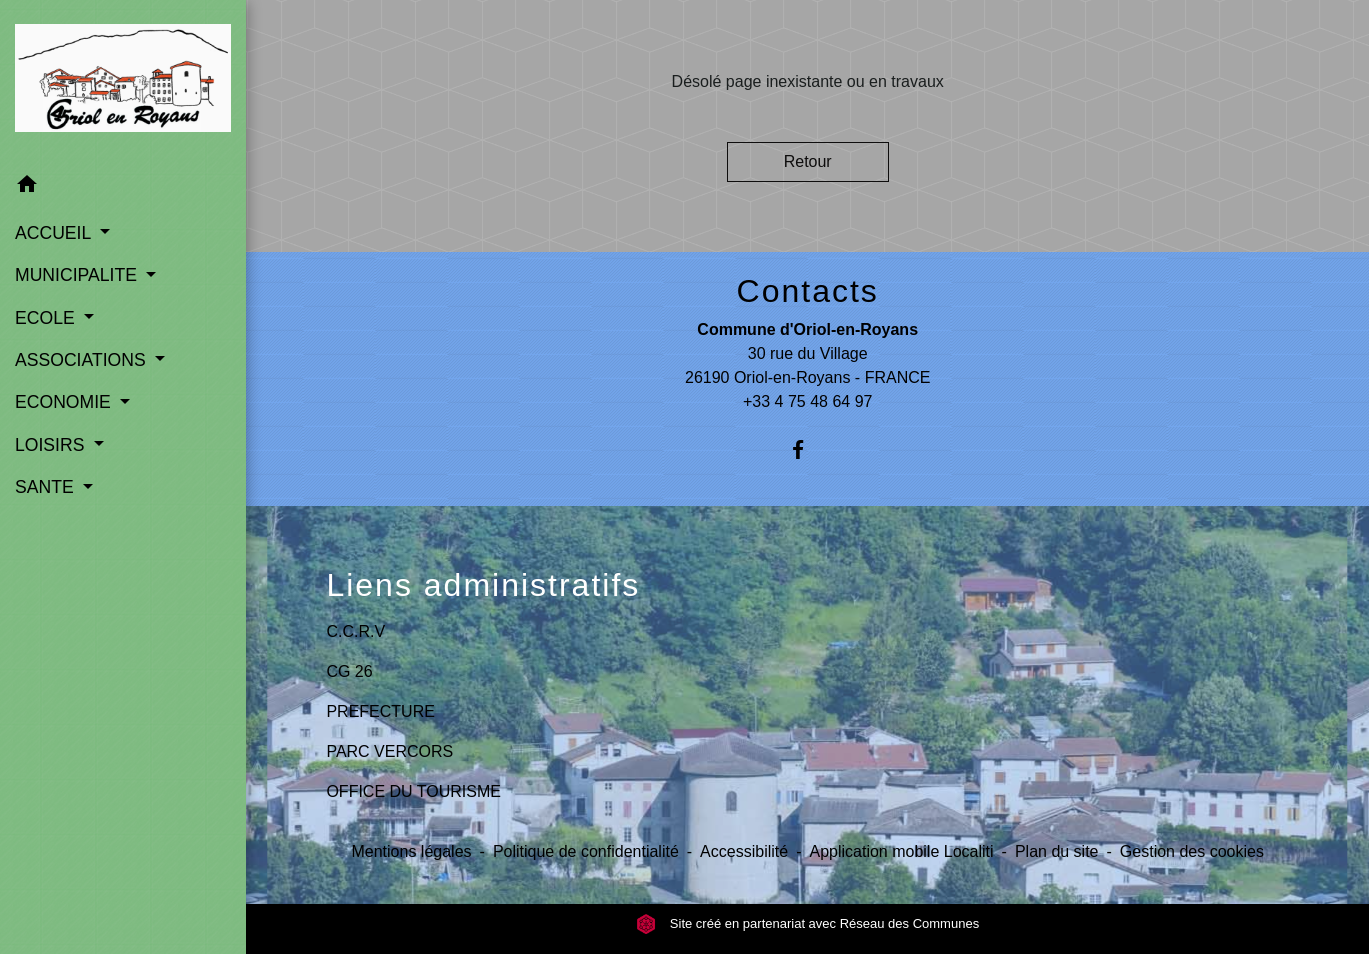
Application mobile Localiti (901, 851)
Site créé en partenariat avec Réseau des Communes (807, 923)
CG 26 (349, 671)
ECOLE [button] (47, 318)
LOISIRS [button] (52, 445)
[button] (123, 187)
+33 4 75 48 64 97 (807, 401)
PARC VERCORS (389, 751)
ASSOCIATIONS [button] (83, 360)
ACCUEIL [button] (55, 233)
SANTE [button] (47, 487)
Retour (808, 161)
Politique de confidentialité (586, 851)
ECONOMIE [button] (65, 402)
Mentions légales (411, 851)
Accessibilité (744, 851)
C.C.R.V (355, 631)
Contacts (808, 291)
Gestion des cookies (1192, 851)
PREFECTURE (380, 711)
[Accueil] (123, 82)
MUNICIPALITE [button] (78, 275)
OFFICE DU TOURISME (413, 791)
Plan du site (1057, 851)
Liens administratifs (483, 585)
